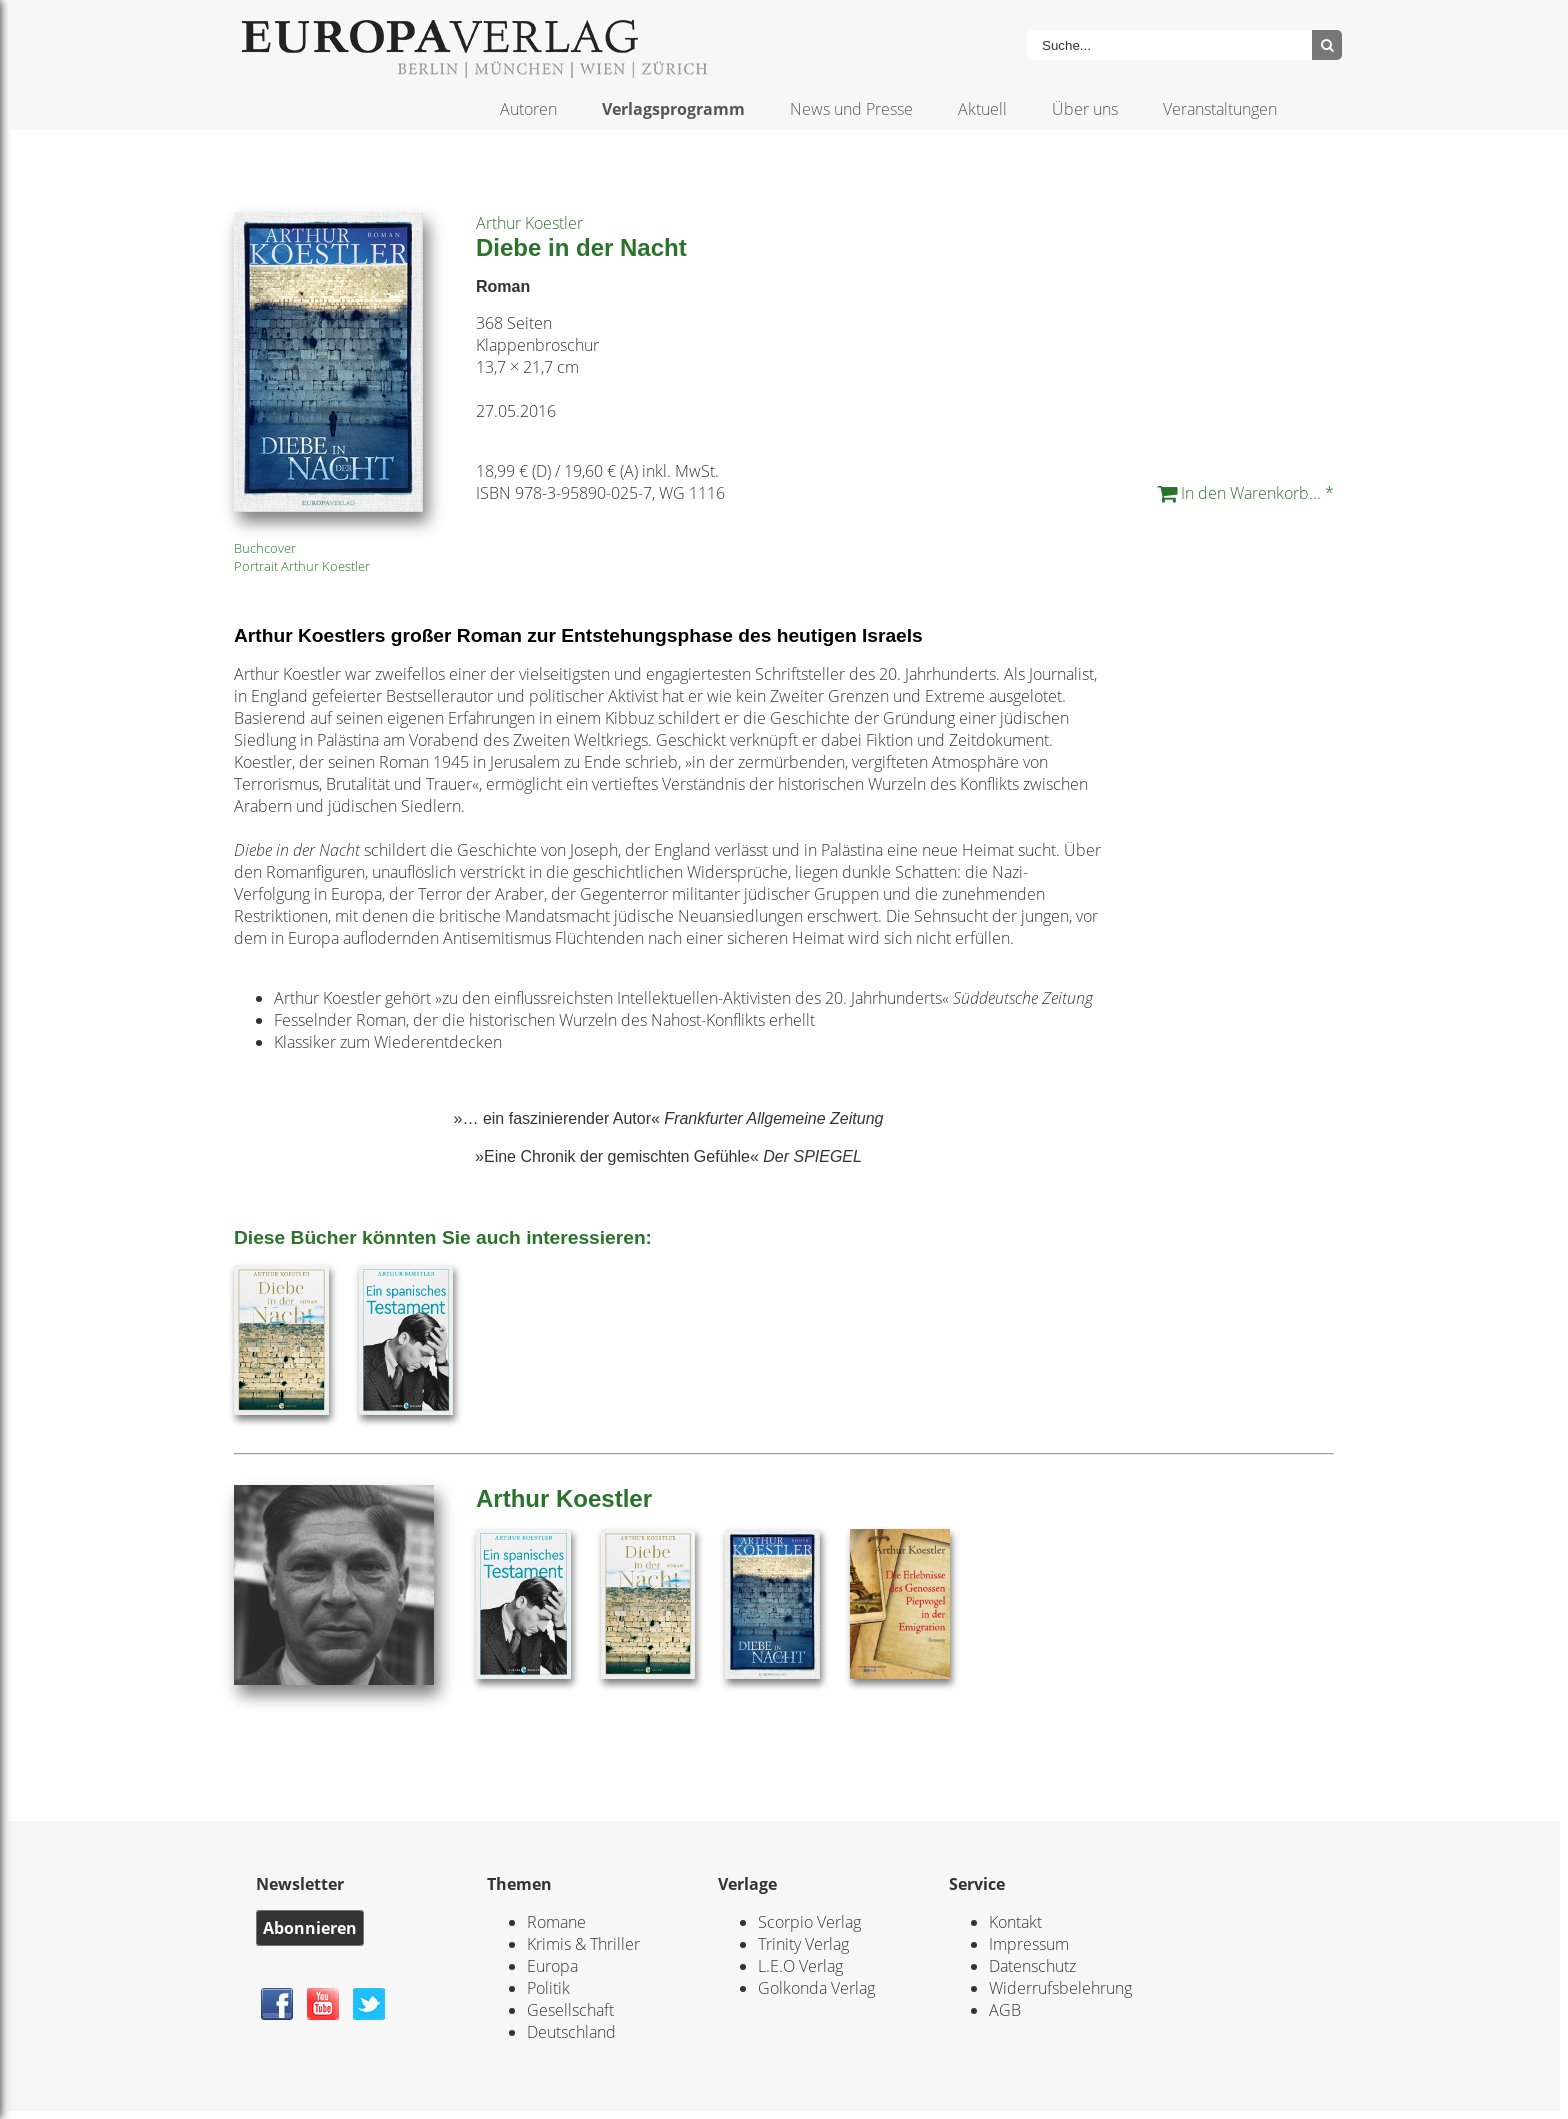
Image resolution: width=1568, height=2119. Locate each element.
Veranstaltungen (1220, 109)
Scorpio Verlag (809, 1922)
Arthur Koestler (529, 223)
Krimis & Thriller (583, 1944)
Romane (556, 1922)
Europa (552, 1966)
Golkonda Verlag (816, 1988)
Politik (548, 1988)
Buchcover (265, 548)
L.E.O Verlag (800, 1966)
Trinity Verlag (803, 1944)
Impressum (1029, 1944)
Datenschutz (1032, 1966)
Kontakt (1015, 1922)
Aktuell (982, 109)
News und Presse (851, 109)
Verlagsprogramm (673, 109)
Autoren (528, 109)
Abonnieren (310, 1928)
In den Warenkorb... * (1245, 493)
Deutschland (571, 2032)
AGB (1005, 2010)
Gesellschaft (570, 2010)
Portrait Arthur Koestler (302, 566)
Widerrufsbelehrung (1060, 1988)
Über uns (1085, 109)
